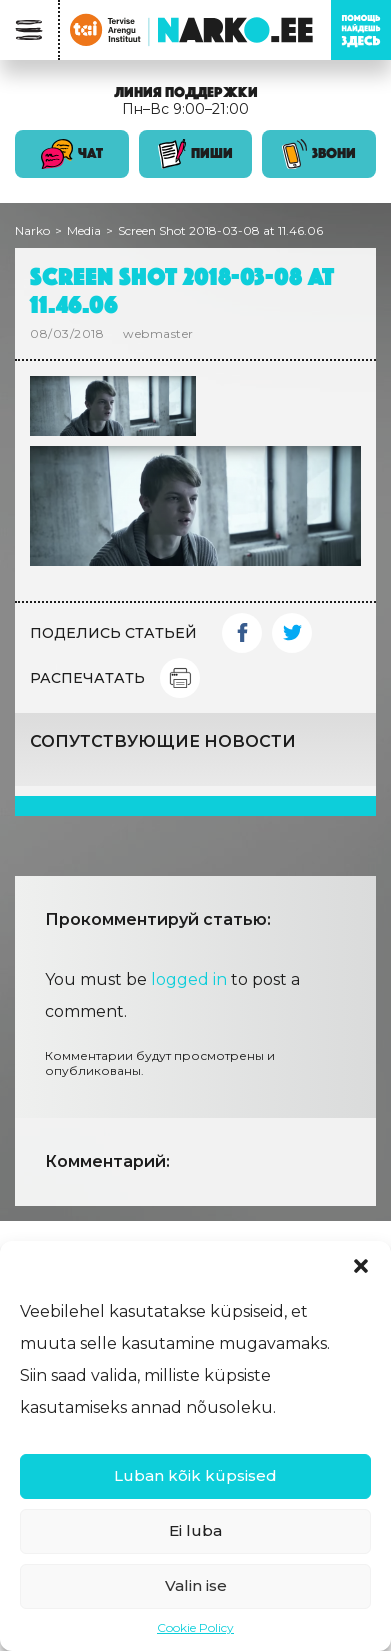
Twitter (292, 633)
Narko (32, 230)
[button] (361, 1266)
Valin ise (196, 1585)
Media (84, 230)
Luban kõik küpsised (195, 1475)
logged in (189, 979)
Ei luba (195, 1530)
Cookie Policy (195, 1627)
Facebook (242, 633)
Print (180, 678)
